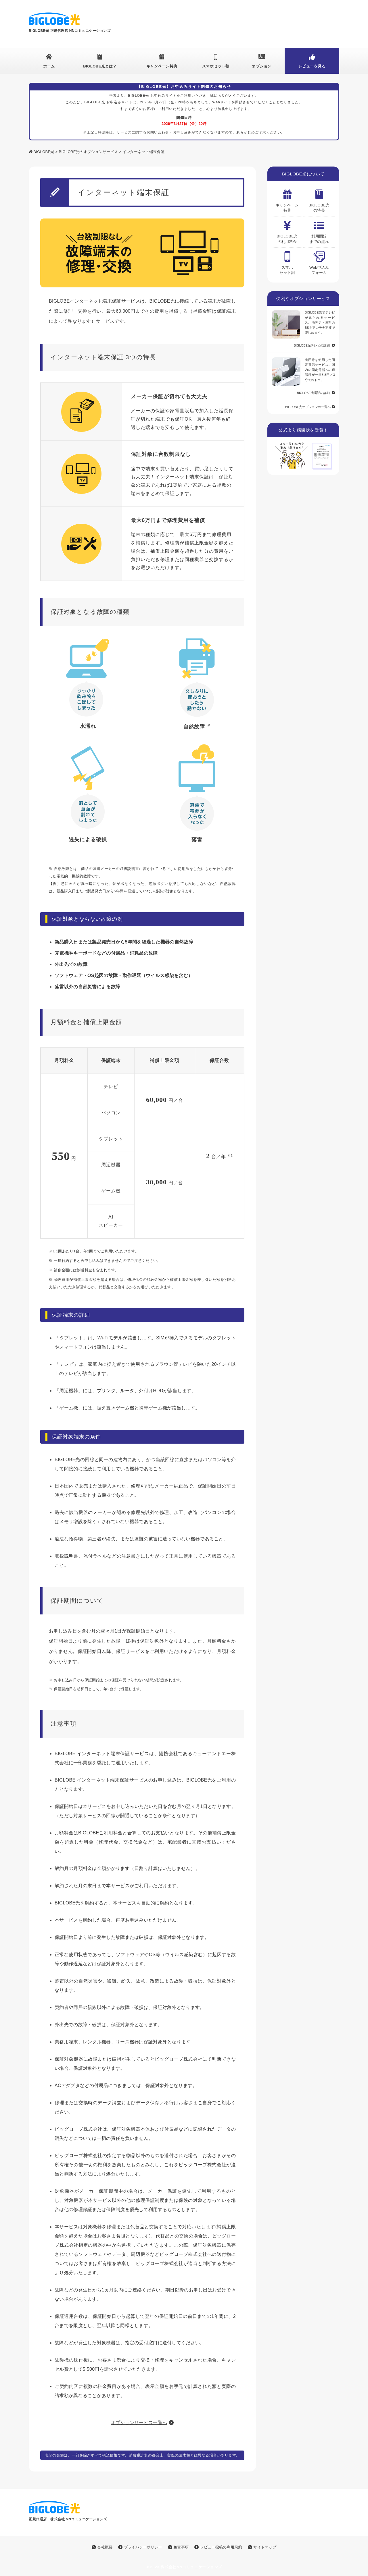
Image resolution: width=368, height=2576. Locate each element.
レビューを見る (312, 66)
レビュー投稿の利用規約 (218, 2547)
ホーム (49, 66)
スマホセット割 (215, 66)
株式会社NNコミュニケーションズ (191, 2567)
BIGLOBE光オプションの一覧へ (308, 407)
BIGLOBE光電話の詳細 (313, 392)
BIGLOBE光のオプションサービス (88, 152)
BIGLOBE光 (43, 152)
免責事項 (178, 2547)
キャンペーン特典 (161, 66)
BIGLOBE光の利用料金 (287, 229)
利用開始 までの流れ (319, 229)
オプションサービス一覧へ (139, 2422)
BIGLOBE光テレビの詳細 (312, 345)
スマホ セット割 (287, 261)
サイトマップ (262, 2547)
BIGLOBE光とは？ (100, 66)
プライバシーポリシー (140, 2547)
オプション (261, 66)
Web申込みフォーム (319, 261)
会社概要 (102, 2547)
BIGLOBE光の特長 (318, 198)
